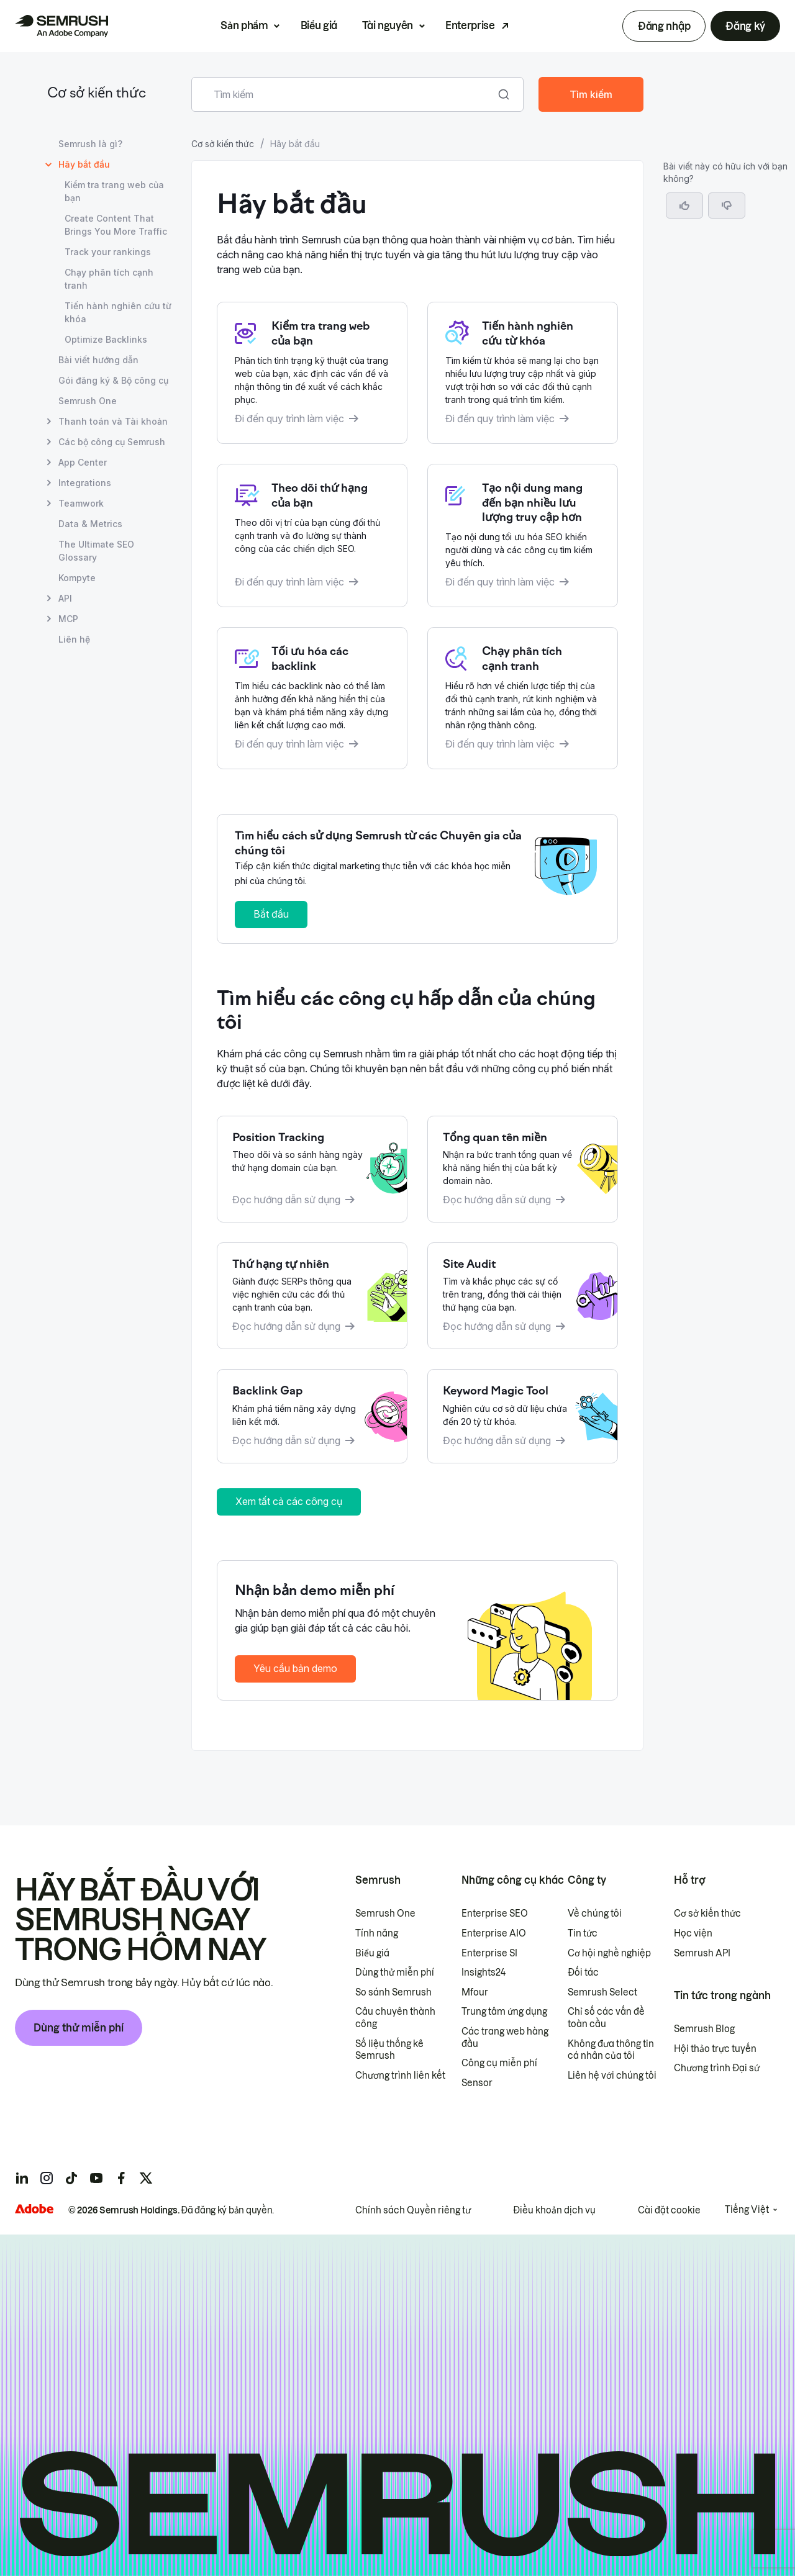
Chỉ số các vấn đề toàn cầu (606, 2018)
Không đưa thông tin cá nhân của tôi (611, 2050)
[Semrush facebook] (121, 2178)
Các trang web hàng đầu (504, 2038)
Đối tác (583, 1972)
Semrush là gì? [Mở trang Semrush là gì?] (90, 143)
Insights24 (483, 1972)
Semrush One (385, 1913)
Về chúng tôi (595, 1913)
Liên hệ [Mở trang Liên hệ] (74, 639)
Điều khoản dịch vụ (554, 2210)
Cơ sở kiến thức (96, 94)
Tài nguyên (387, 25)
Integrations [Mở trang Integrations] (84, 482)
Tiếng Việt (747, 2210)
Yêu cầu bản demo (295, 1668)
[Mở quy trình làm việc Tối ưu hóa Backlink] (312, 698)
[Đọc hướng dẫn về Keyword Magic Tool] (522, 1416)
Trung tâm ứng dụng (504, 2012)
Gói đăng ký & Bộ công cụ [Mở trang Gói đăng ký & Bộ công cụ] (113, 380)
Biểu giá (319, 25)
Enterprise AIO (493, 1933)
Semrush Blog (704, 2029)
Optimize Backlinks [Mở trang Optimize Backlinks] (106, 339)
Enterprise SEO (494, 1913)
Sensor (477, 2083)
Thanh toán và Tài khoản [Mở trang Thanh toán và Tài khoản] (113, 421)
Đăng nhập (664, 26)
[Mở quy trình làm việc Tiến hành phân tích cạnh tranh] (522, 698)
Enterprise (470, 25)
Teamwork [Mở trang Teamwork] (81, 503)
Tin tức (582, 1933)
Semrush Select (602, 1992)
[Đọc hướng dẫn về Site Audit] (522, 1295)
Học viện (693, 1933)
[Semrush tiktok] (71, 2178)
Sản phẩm (244, 25)
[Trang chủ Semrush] (61, 26)
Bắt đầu (271, 914)
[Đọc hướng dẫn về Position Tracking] (312, 1169)
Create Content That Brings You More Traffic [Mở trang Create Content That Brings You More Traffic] (116, 225)
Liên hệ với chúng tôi (612, 2076)
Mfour (474, 1992)
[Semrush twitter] (146, 2178)
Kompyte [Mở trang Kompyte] (77, 577)
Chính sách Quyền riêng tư (413, 2210)
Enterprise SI (489, 1953)
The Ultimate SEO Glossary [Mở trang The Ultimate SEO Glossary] (96, 551)
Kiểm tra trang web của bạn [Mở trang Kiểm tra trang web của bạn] (114, 191)
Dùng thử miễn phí (79, 2027)
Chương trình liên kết (400, 2076)
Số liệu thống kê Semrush (389, 2050)
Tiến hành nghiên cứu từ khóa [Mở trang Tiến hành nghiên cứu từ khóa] (118, 312)
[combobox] (343, 94)
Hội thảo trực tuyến (715, 2049)
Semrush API (702, 1953)
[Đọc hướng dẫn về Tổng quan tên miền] (522, 1169)
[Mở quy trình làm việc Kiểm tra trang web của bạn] (312, 373)
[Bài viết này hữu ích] (684, 205)
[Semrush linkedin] (21, 2178)
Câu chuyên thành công (395, 2018)
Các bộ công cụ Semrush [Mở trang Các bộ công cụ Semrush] (111, 441)
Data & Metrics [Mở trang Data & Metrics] (90, 523)
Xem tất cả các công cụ (288, 1501)
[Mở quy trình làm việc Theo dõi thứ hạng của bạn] (312, 535)
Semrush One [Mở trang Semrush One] (87, 400)
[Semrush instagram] (46, 2178)
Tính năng (376, 1933)
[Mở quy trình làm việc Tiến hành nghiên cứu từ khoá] (522, 373)
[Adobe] (34, 2208)
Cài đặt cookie (669, 2210)
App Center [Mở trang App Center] (82, 462)
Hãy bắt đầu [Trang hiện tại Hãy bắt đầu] (84, 164)
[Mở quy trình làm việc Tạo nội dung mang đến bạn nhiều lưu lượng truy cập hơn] (522, 535)
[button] (726, 205)
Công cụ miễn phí (499, 2063)
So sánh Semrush (393, 1992)
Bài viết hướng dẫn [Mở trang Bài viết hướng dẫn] (98, 360)
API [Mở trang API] (65, 598)
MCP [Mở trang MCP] (68, 618)
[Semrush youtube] (96, 2178)
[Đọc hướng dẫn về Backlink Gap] (312, 1416)
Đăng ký (745, 26)
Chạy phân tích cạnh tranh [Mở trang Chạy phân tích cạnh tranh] (109, 279)
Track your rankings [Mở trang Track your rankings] (108, 251)
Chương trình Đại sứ (717, 2068)
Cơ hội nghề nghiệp (609, 1953)
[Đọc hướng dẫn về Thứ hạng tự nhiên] (312, 1295)
